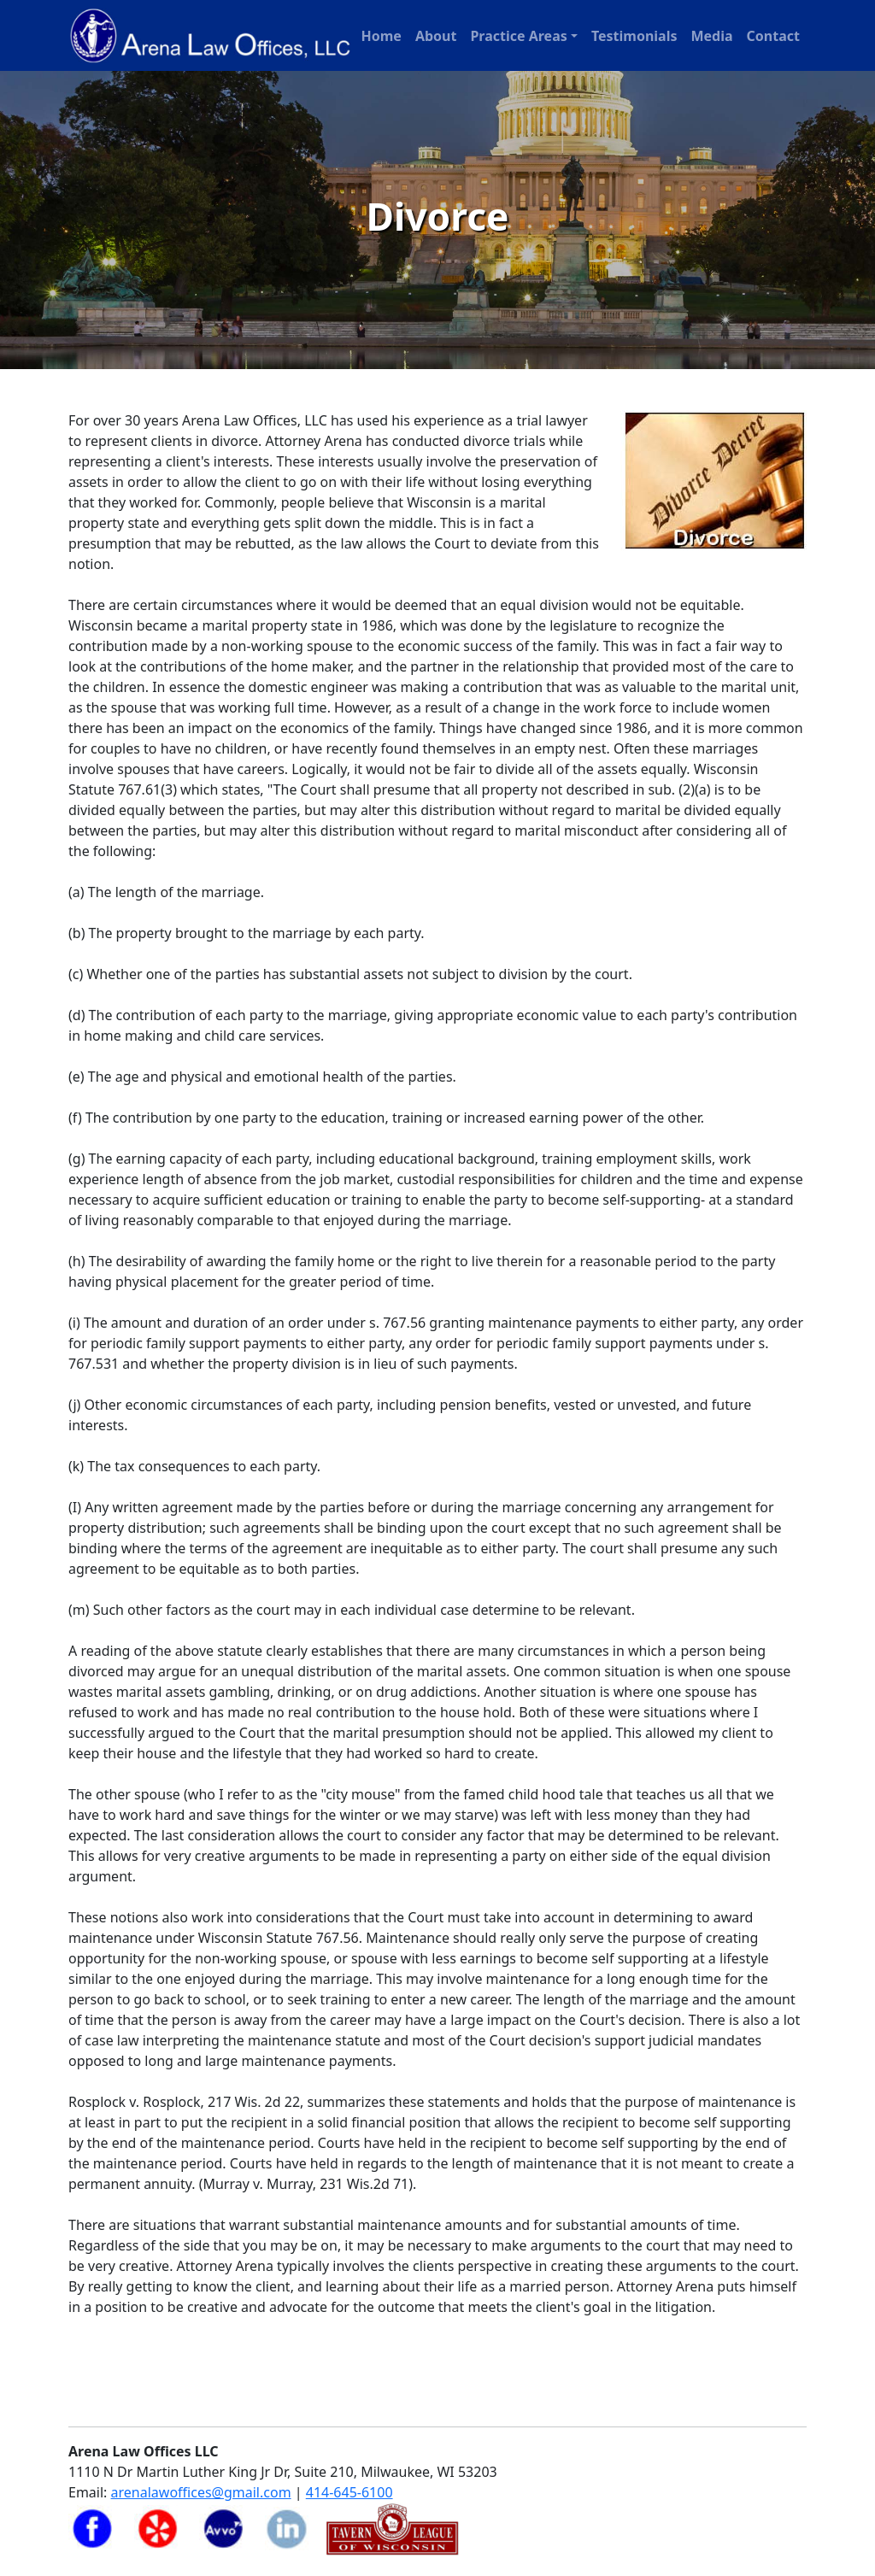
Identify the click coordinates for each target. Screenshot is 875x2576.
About (436, 35)
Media (711, 35)
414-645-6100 (349, 2492)
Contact (773, 35)
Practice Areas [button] (518, 35)
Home (381, 35)
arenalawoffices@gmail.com (201, 2492)
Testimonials (634, 35)
